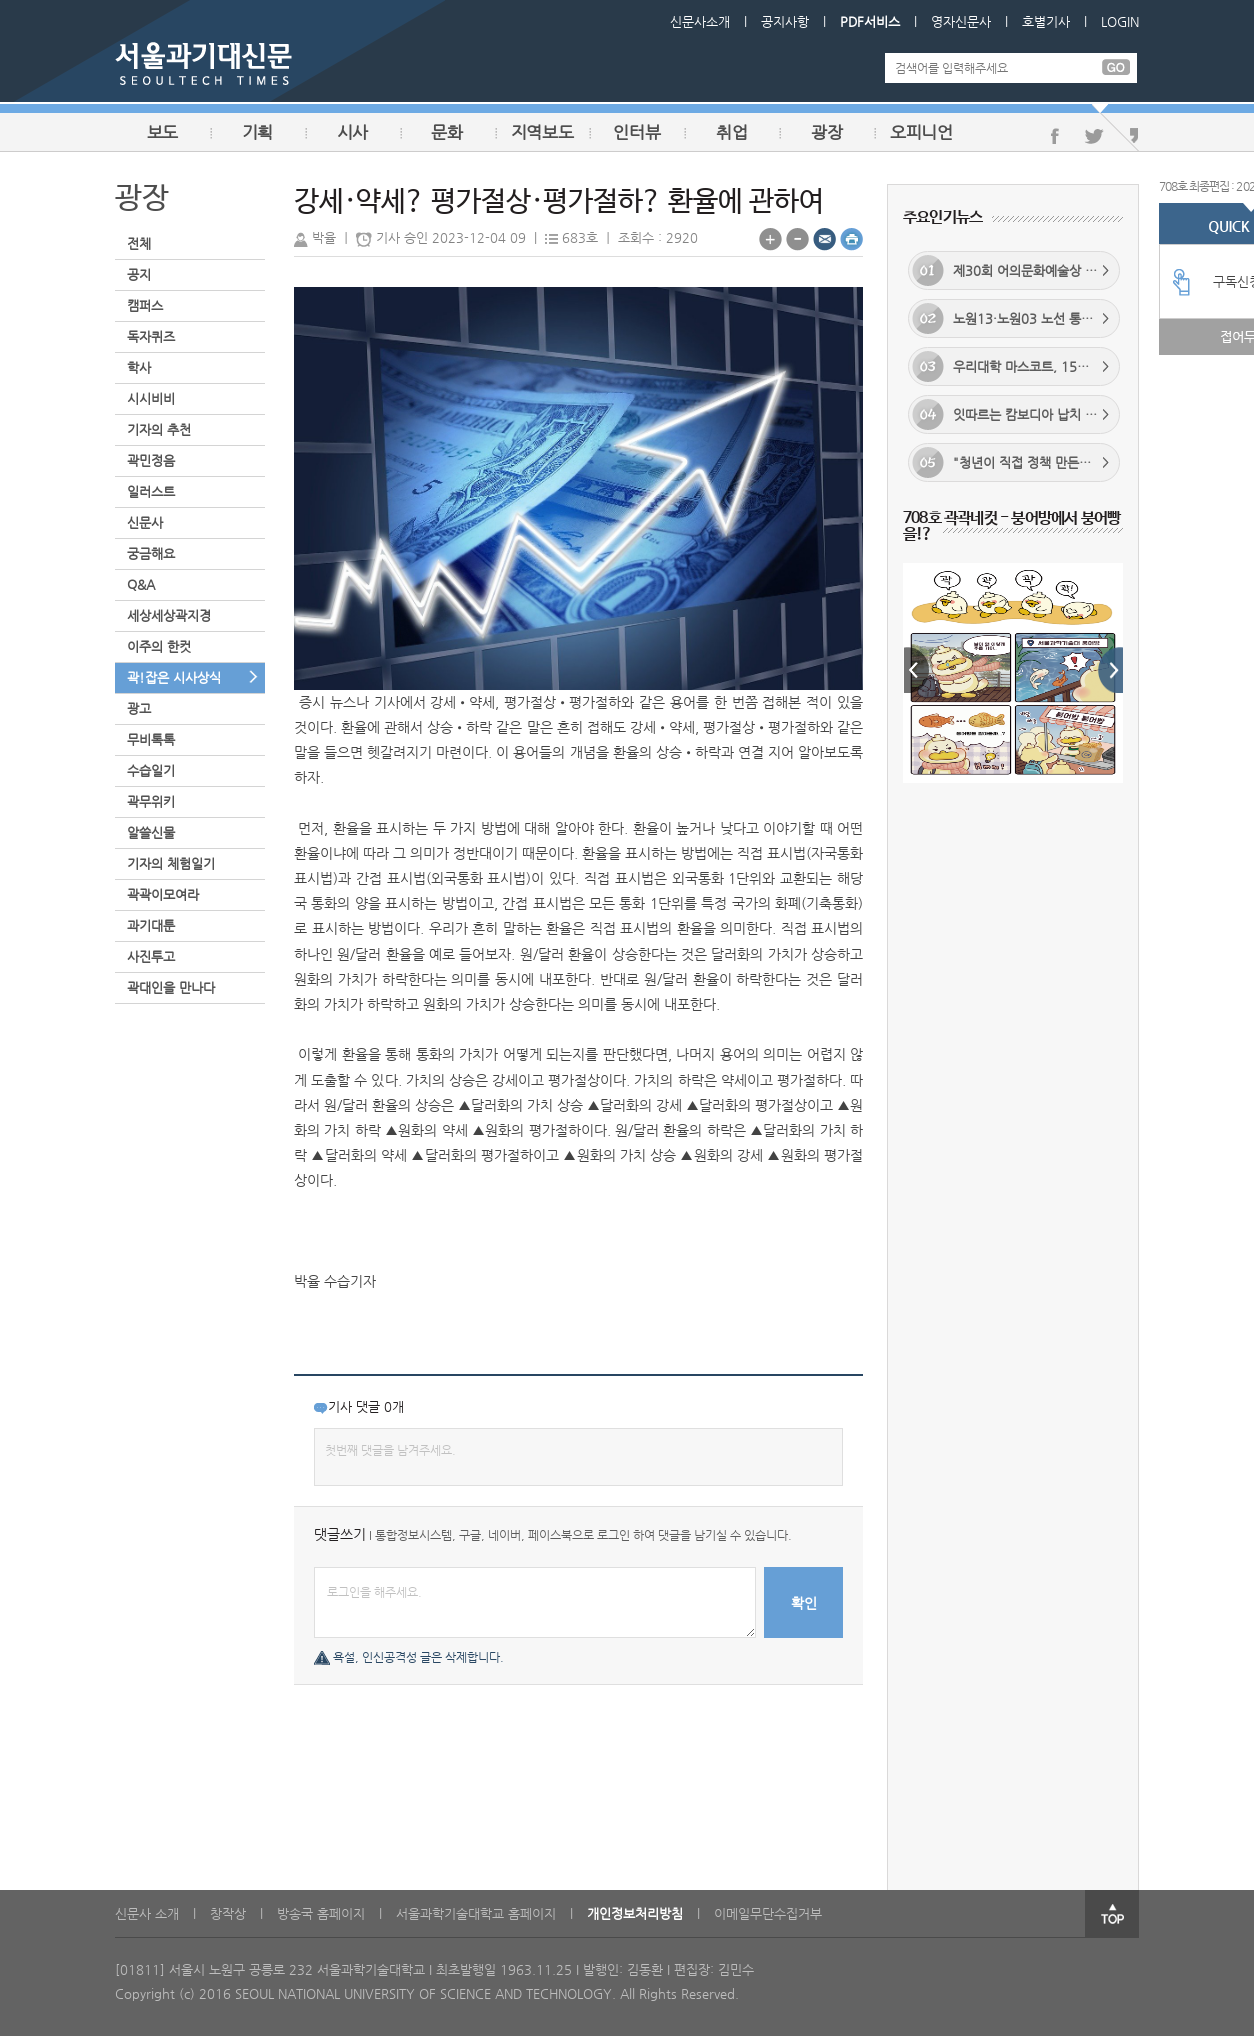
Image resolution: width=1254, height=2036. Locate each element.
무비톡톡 (151, 739)
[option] (1013, 647)
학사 (139, 367)
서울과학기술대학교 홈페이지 (476, 1913)
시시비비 (151, 398)
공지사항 (785, 21)
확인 (804, 1603)
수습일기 (151, 770)
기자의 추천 (159, 429)
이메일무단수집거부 (768, 1913)
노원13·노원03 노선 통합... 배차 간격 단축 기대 (1015, 318)
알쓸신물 (151, 832)
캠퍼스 (145, 305)
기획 (257, 132)
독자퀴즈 (151, 336)
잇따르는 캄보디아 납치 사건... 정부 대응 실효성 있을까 (1015, 414)
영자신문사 (961, 21)
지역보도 (542, 132)
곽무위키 (151, 801)
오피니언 (921, 132)
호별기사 (1046, 21)
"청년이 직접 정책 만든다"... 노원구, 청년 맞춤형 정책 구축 (1015, 462)
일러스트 (151, 491)
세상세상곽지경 (169, 615)
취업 (731, 132)
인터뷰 (636, 132)
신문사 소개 (147, 1913)
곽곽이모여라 (163, 894)
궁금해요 (151, 553)
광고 (139, 708)
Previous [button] (916, 670)
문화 (446, 132)
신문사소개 (700, 21)
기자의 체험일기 (171, 863)
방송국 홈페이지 (321, 1913)
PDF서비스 (870, 21)
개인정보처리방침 (635, 1913)
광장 (826, 132)
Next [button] (1110, 670)
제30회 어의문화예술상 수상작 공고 (1015, 270)
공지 (139, 274)
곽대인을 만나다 (171, 987)
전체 (139, 243)
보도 (162, 132)
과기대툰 (151, 925)
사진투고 (151, 956)
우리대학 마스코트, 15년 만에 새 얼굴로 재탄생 (1015, 366)
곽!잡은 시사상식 (174, 677)
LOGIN (1120, 21)
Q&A (141, 584)
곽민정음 (151, 460)
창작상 (228, 1913)
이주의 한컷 (159, 646)
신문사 (145, 522)
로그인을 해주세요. (535, 1602)
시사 (352, 132)
